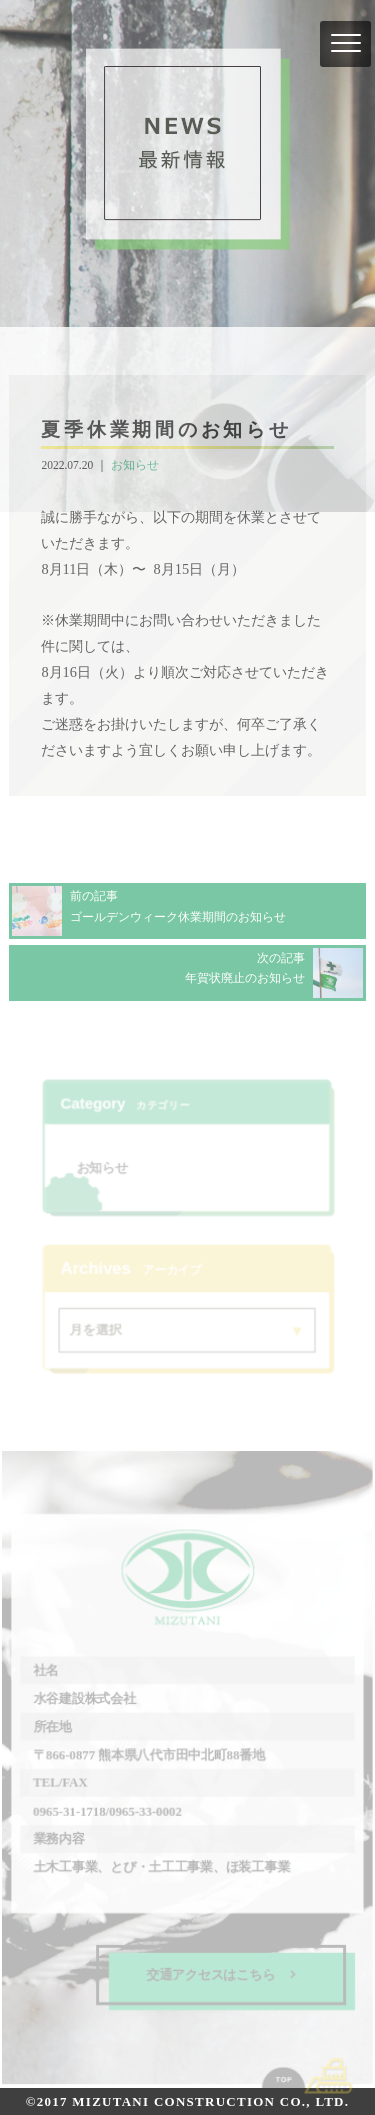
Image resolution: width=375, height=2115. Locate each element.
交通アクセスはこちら (221, 1973)
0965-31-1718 (70, 1810)
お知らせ (135, 465)
